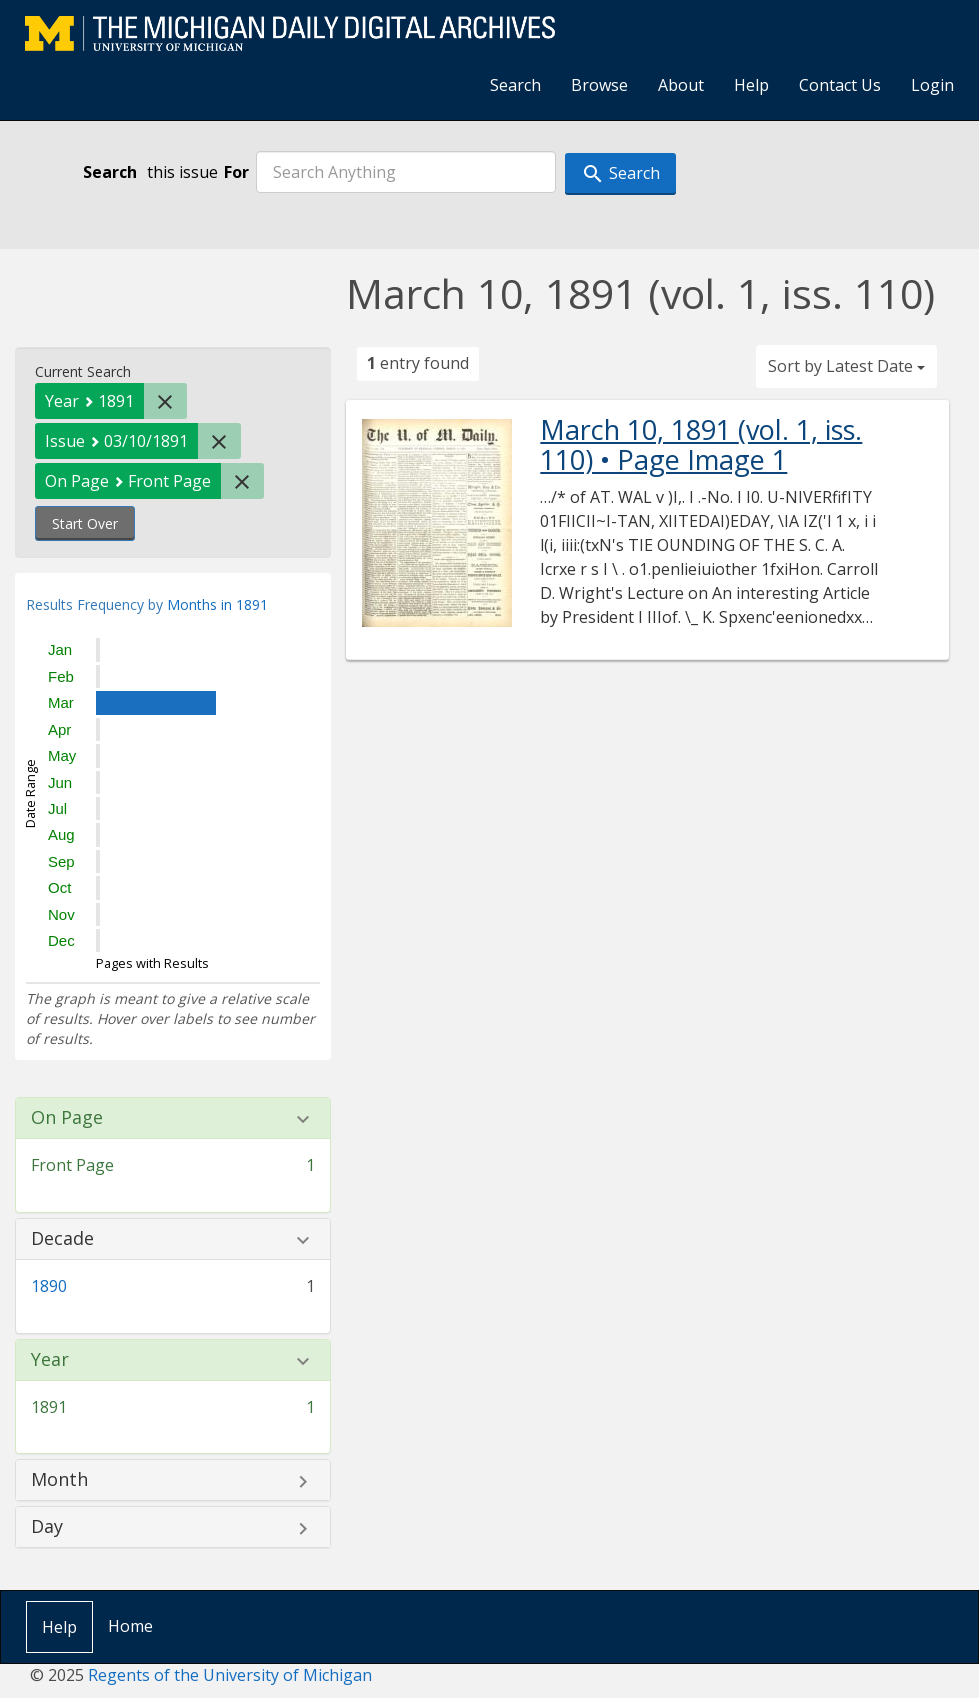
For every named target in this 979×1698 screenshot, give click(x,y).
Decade (62, 1239)
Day (47, 1527)
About (681, 85)
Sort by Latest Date (846, 366)
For (236, 172)
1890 (49, 1286)
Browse (599, 85)
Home (130, 1626)
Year (50, 1360)
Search (515, 85)
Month (59, 1480)
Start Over (85, 523)
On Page (67, 1118)
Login (932, 85)
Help (751, 85)
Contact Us (840, 85)
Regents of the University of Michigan (230, 1675)
